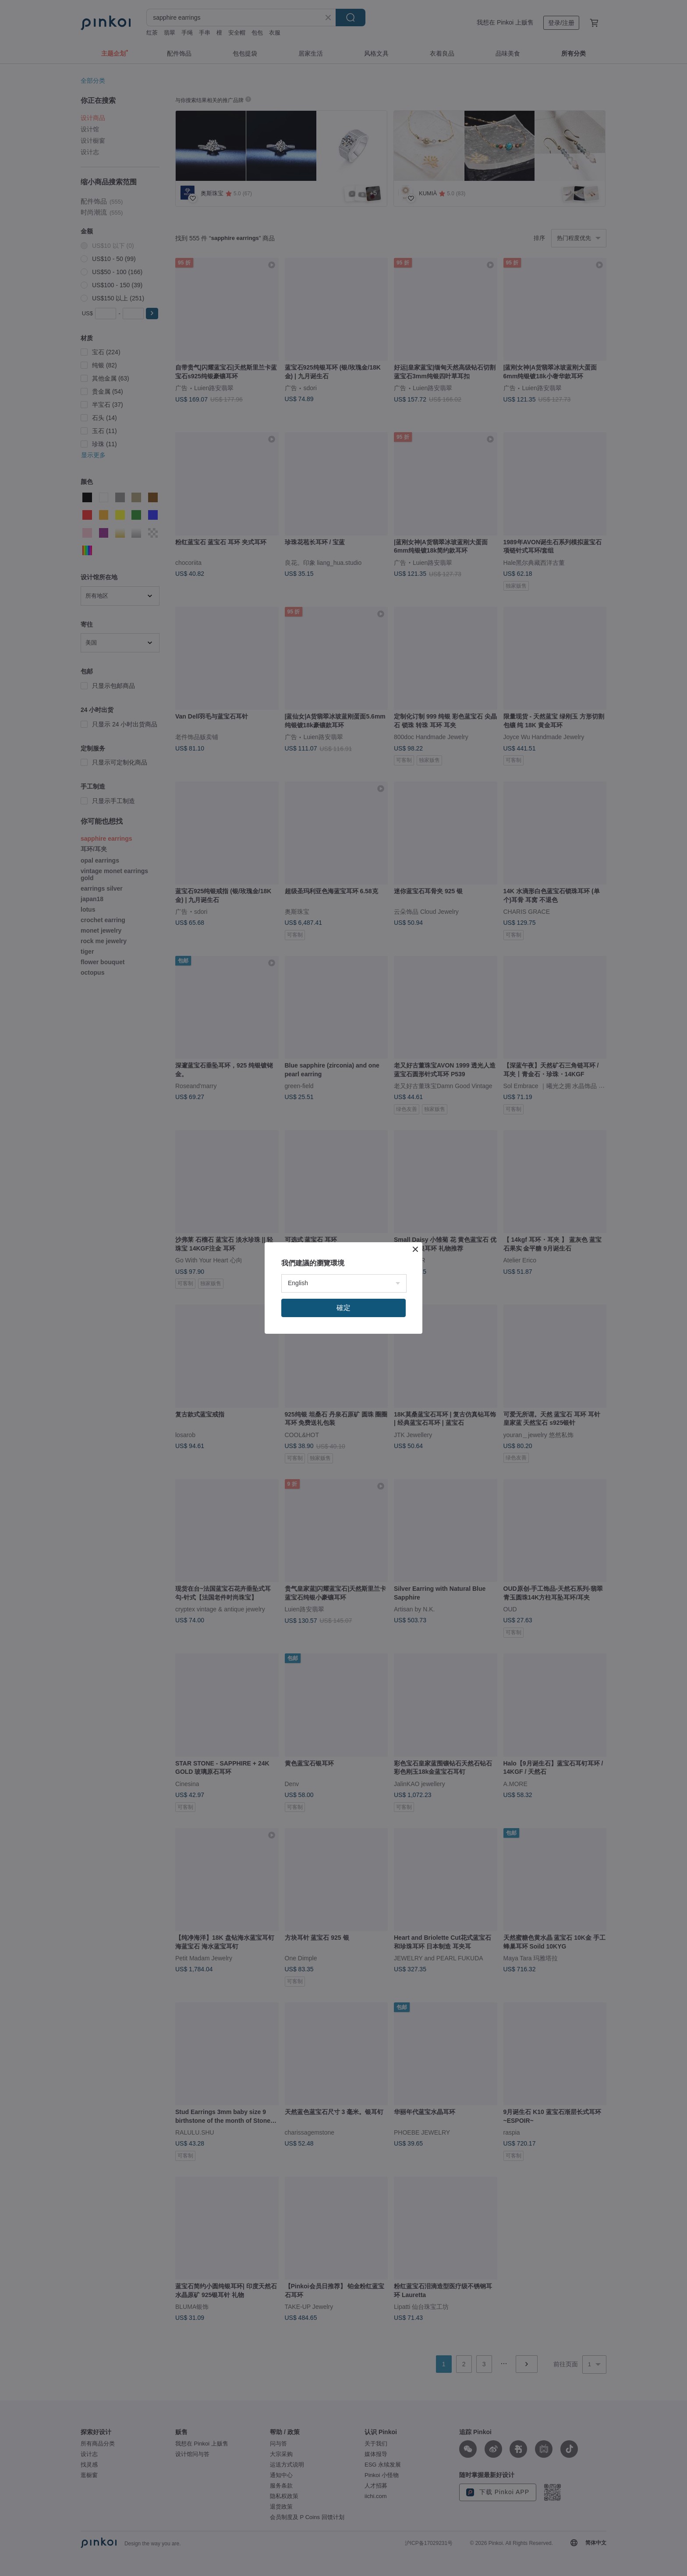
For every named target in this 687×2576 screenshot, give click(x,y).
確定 (343, 1307)
